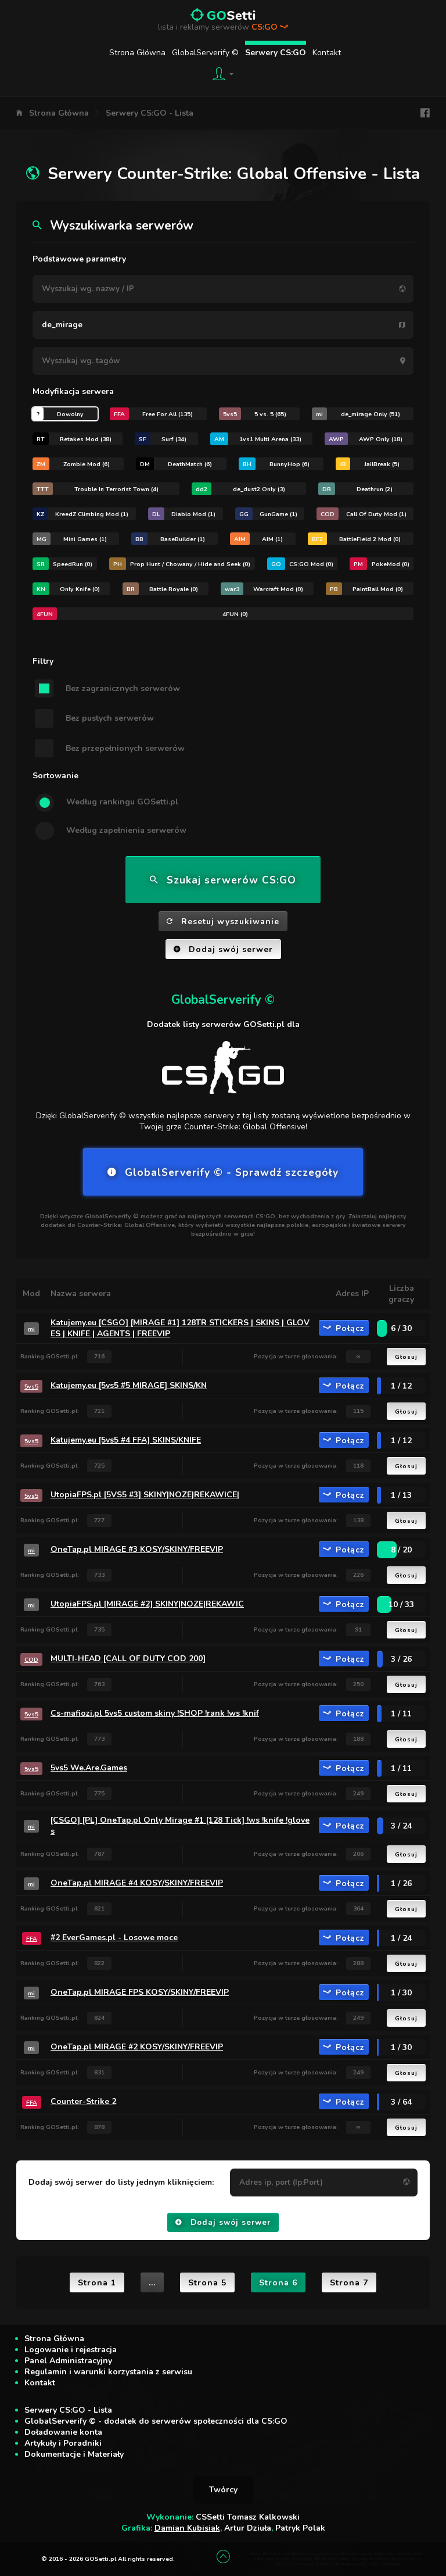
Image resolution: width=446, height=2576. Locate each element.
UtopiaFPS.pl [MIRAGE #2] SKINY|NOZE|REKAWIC (147, 1603)
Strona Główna (137, 52)
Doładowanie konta (63, 2432)
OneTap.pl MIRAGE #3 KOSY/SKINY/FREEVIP (137, 1549)
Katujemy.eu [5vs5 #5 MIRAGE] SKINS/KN (129, 1385)
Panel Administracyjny (68, 2360)
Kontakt (326, 52)
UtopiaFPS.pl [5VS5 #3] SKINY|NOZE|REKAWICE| (145, 1494)
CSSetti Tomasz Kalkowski (248, 2517)
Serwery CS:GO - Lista (149, 113)
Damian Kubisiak (187, 2528)
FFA (31, 1938)
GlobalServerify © (205, 52)
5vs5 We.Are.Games (89, 1767)
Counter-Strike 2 (83, 2101)
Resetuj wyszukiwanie (223, 921)
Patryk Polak (300, 2528)
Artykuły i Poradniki (63, 2443)
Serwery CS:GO (275, 52)
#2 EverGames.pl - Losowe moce (114, 1937)
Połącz (344, 1327)
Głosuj (406, 1357)
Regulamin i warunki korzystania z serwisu (108, 2371)
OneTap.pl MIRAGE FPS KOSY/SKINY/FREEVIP (140, 1992)
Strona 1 (97, 2282)
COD (31, 1659)
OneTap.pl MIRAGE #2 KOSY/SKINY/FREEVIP (137, 2046)
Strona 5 (207, 2282)
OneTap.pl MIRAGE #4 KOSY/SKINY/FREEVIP (137, 1882)
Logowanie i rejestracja (70, 2349)
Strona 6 (278, 2282)
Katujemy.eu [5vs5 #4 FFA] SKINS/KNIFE (126, 1440)
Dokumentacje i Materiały (74, 2454)
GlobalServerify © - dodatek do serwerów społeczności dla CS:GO (155, 2421)
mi (31, 1329)
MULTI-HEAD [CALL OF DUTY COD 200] (128, 1658)
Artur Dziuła (247, 2528)
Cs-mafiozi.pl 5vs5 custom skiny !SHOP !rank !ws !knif (155, 1713)
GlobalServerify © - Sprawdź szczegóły (223, 1172)
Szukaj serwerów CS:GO (223, 880)
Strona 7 (349, 2282)
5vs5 (31, 1386)
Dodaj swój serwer (223, 949)
